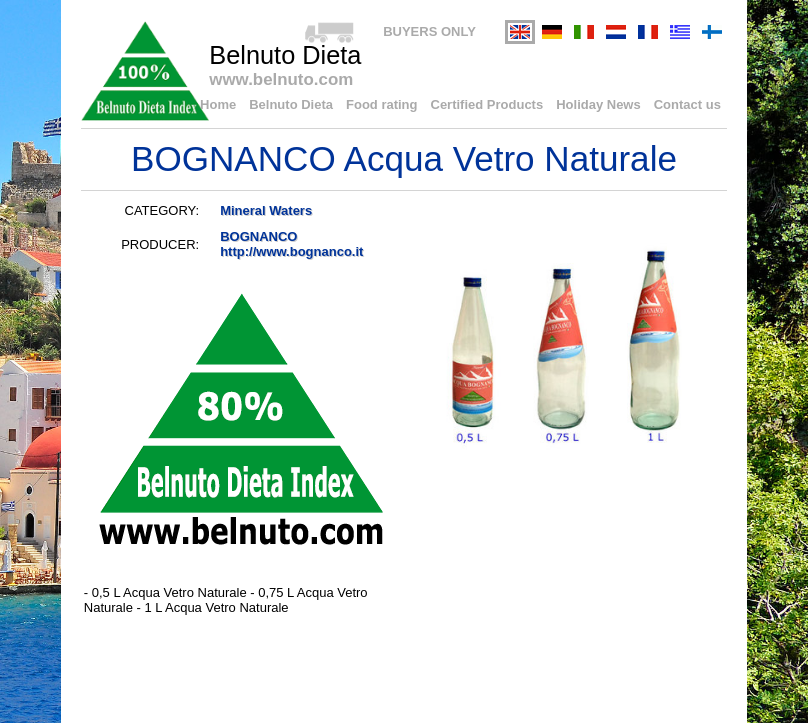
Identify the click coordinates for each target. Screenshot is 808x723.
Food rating (382, 104)
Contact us (687, 104)
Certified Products (487, 104)
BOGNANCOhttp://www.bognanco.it (291, 244)
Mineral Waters (266, 210)
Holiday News (598, 104)
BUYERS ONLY (429, 31)
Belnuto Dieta (291, 104)
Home (218, 104)
